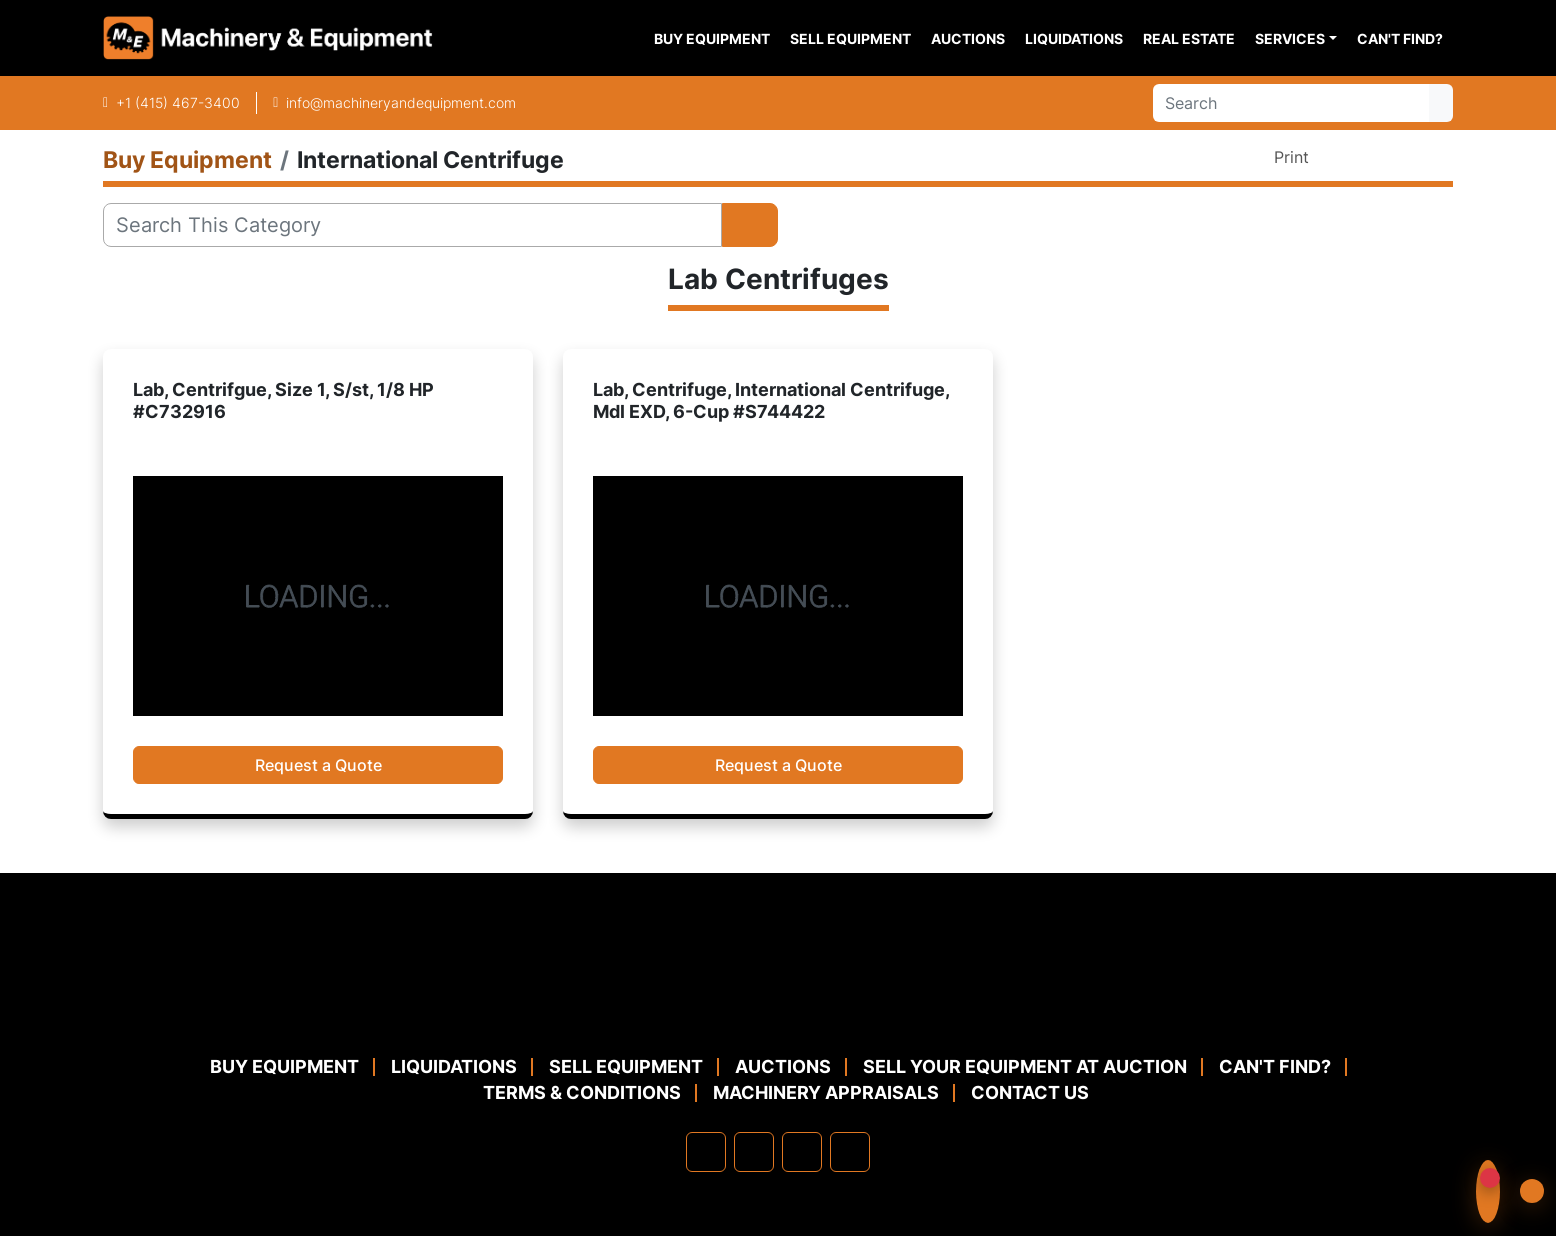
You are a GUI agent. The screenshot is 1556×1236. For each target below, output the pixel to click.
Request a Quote (318, 765)
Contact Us (1030, 1092)
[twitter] (802, 1152)
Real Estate (1189, 38)
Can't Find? (1400, 38)
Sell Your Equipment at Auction (1025, 1066)
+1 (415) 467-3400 (178, 102)
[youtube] (850, 1152)
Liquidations (1074, 38)
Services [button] (1290, 38)
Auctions (968, 38)
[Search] (1291, 103)
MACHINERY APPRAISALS (826, 1092)
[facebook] (706, 1152)
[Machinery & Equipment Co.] (778, 1004)
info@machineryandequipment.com (401, 102)
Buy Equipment (712, 38)
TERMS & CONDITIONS (582, 1092)
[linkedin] (754, 1152)
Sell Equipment (850, 38)
